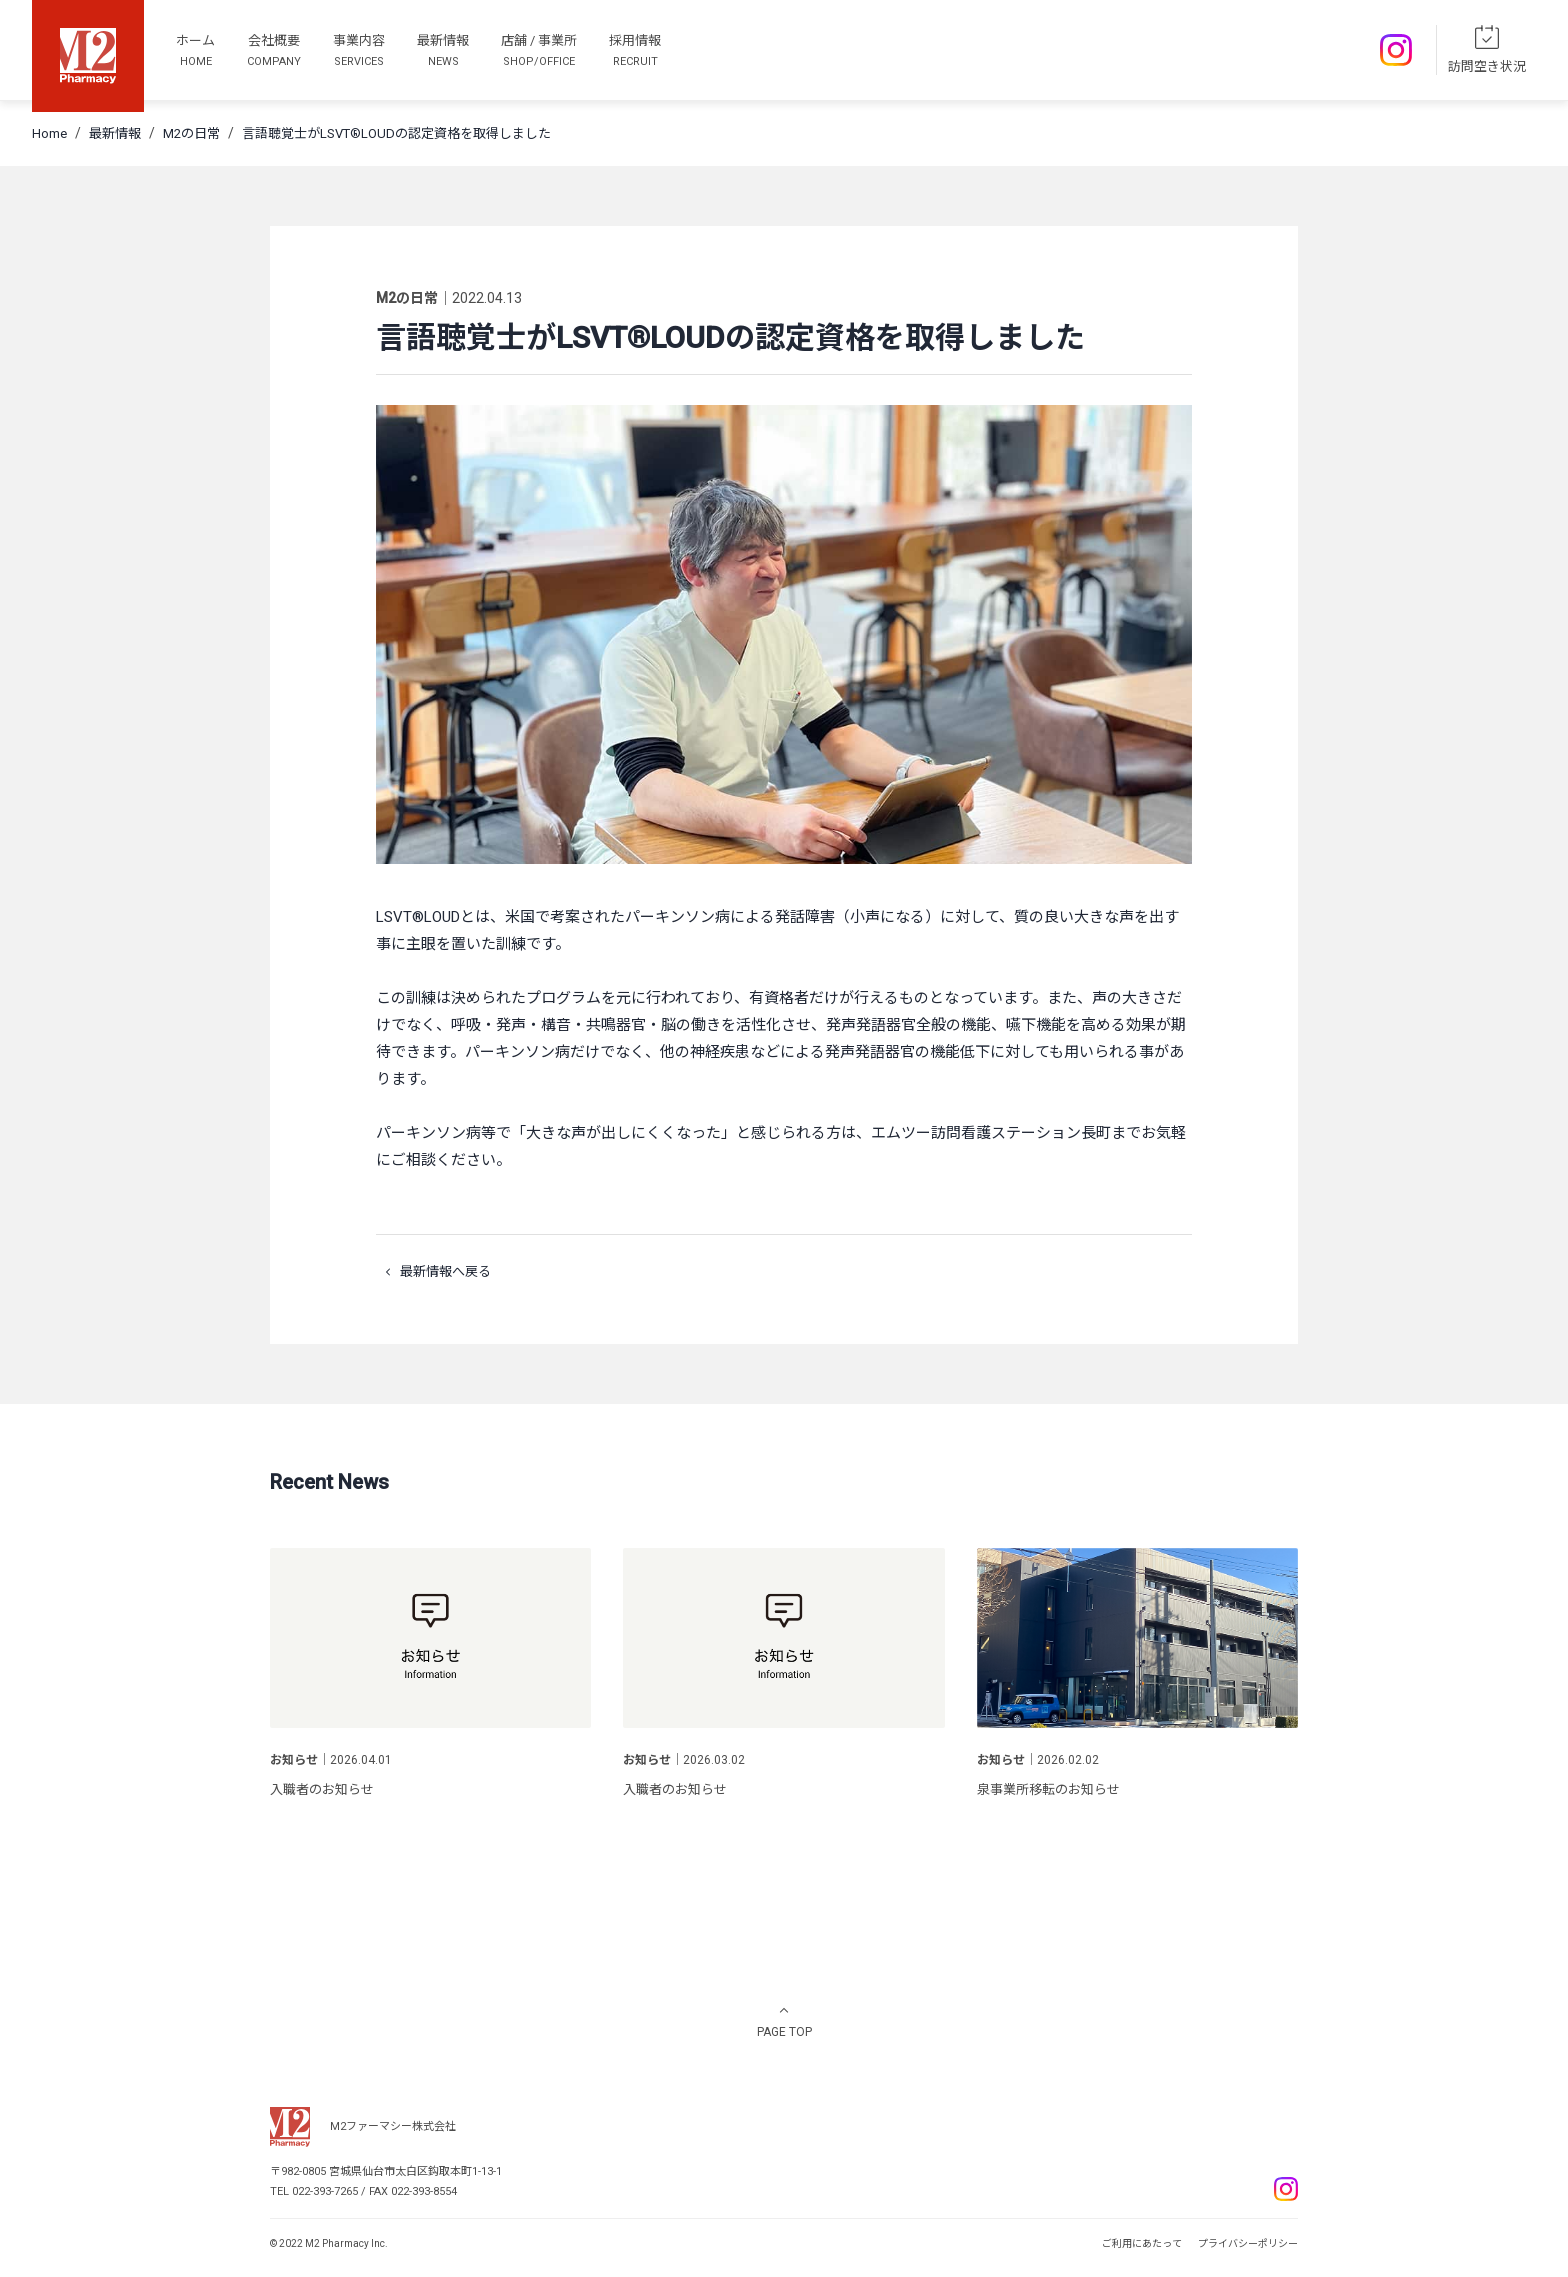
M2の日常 (191, 133)
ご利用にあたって (1142, 2243)
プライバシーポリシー (1248, 2243)
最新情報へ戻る (433, 1272)
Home (49, 133)
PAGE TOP (784, 2032)
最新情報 (115, 133)
